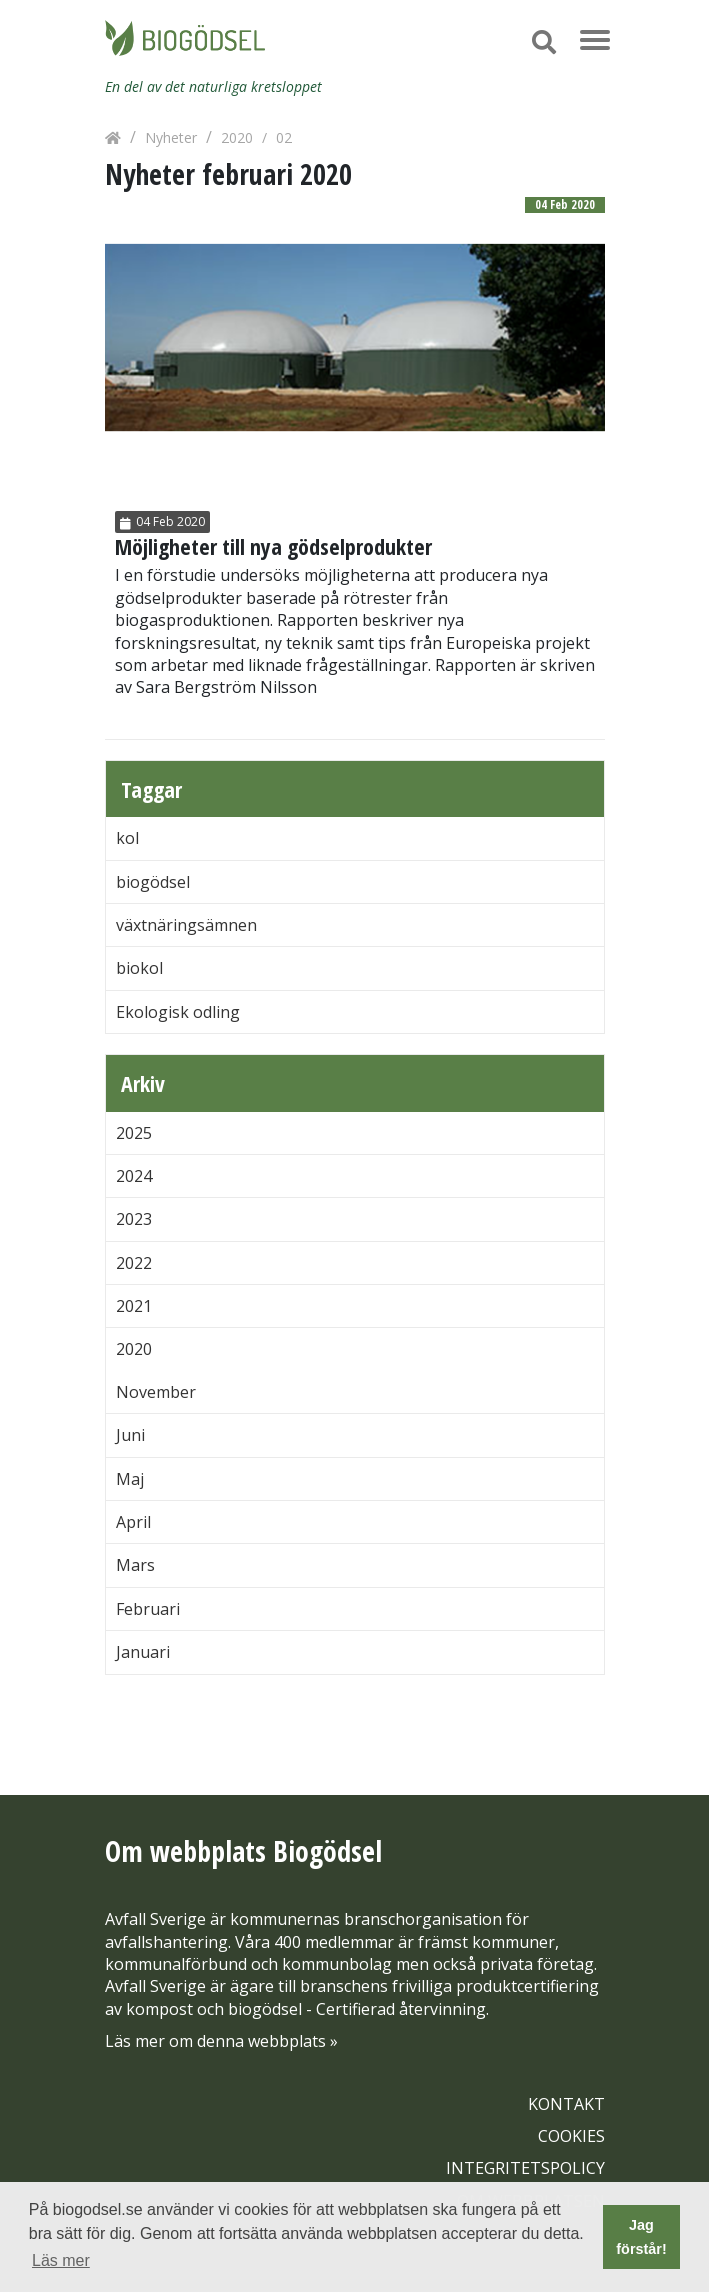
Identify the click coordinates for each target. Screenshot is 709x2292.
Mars (135, 1565)
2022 (134, 1263)
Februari (148, 1609)
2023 (134, 1219)
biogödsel (153, 882)
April (133, 1522)
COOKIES (571, 2136)
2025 (134, 1133)
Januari (143, 1652)
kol (127, 838)
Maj (130, 1479)
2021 (134, 1306)
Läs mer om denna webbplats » (221, 2041)
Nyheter (171, 137)
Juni (130, 1435)
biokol (139, 968)
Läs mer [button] (61, 2260)
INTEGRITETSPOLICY (525, 2168)
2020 (237, 137)
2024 (134, 1176)
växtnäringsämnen (186, 925)
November (156, 1392)
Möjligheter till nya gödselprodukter (273, 546)
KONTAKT (566, 2104)
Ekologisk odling (178, 1012)
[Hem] (113, 137)
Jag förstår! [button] (641, 2237)
